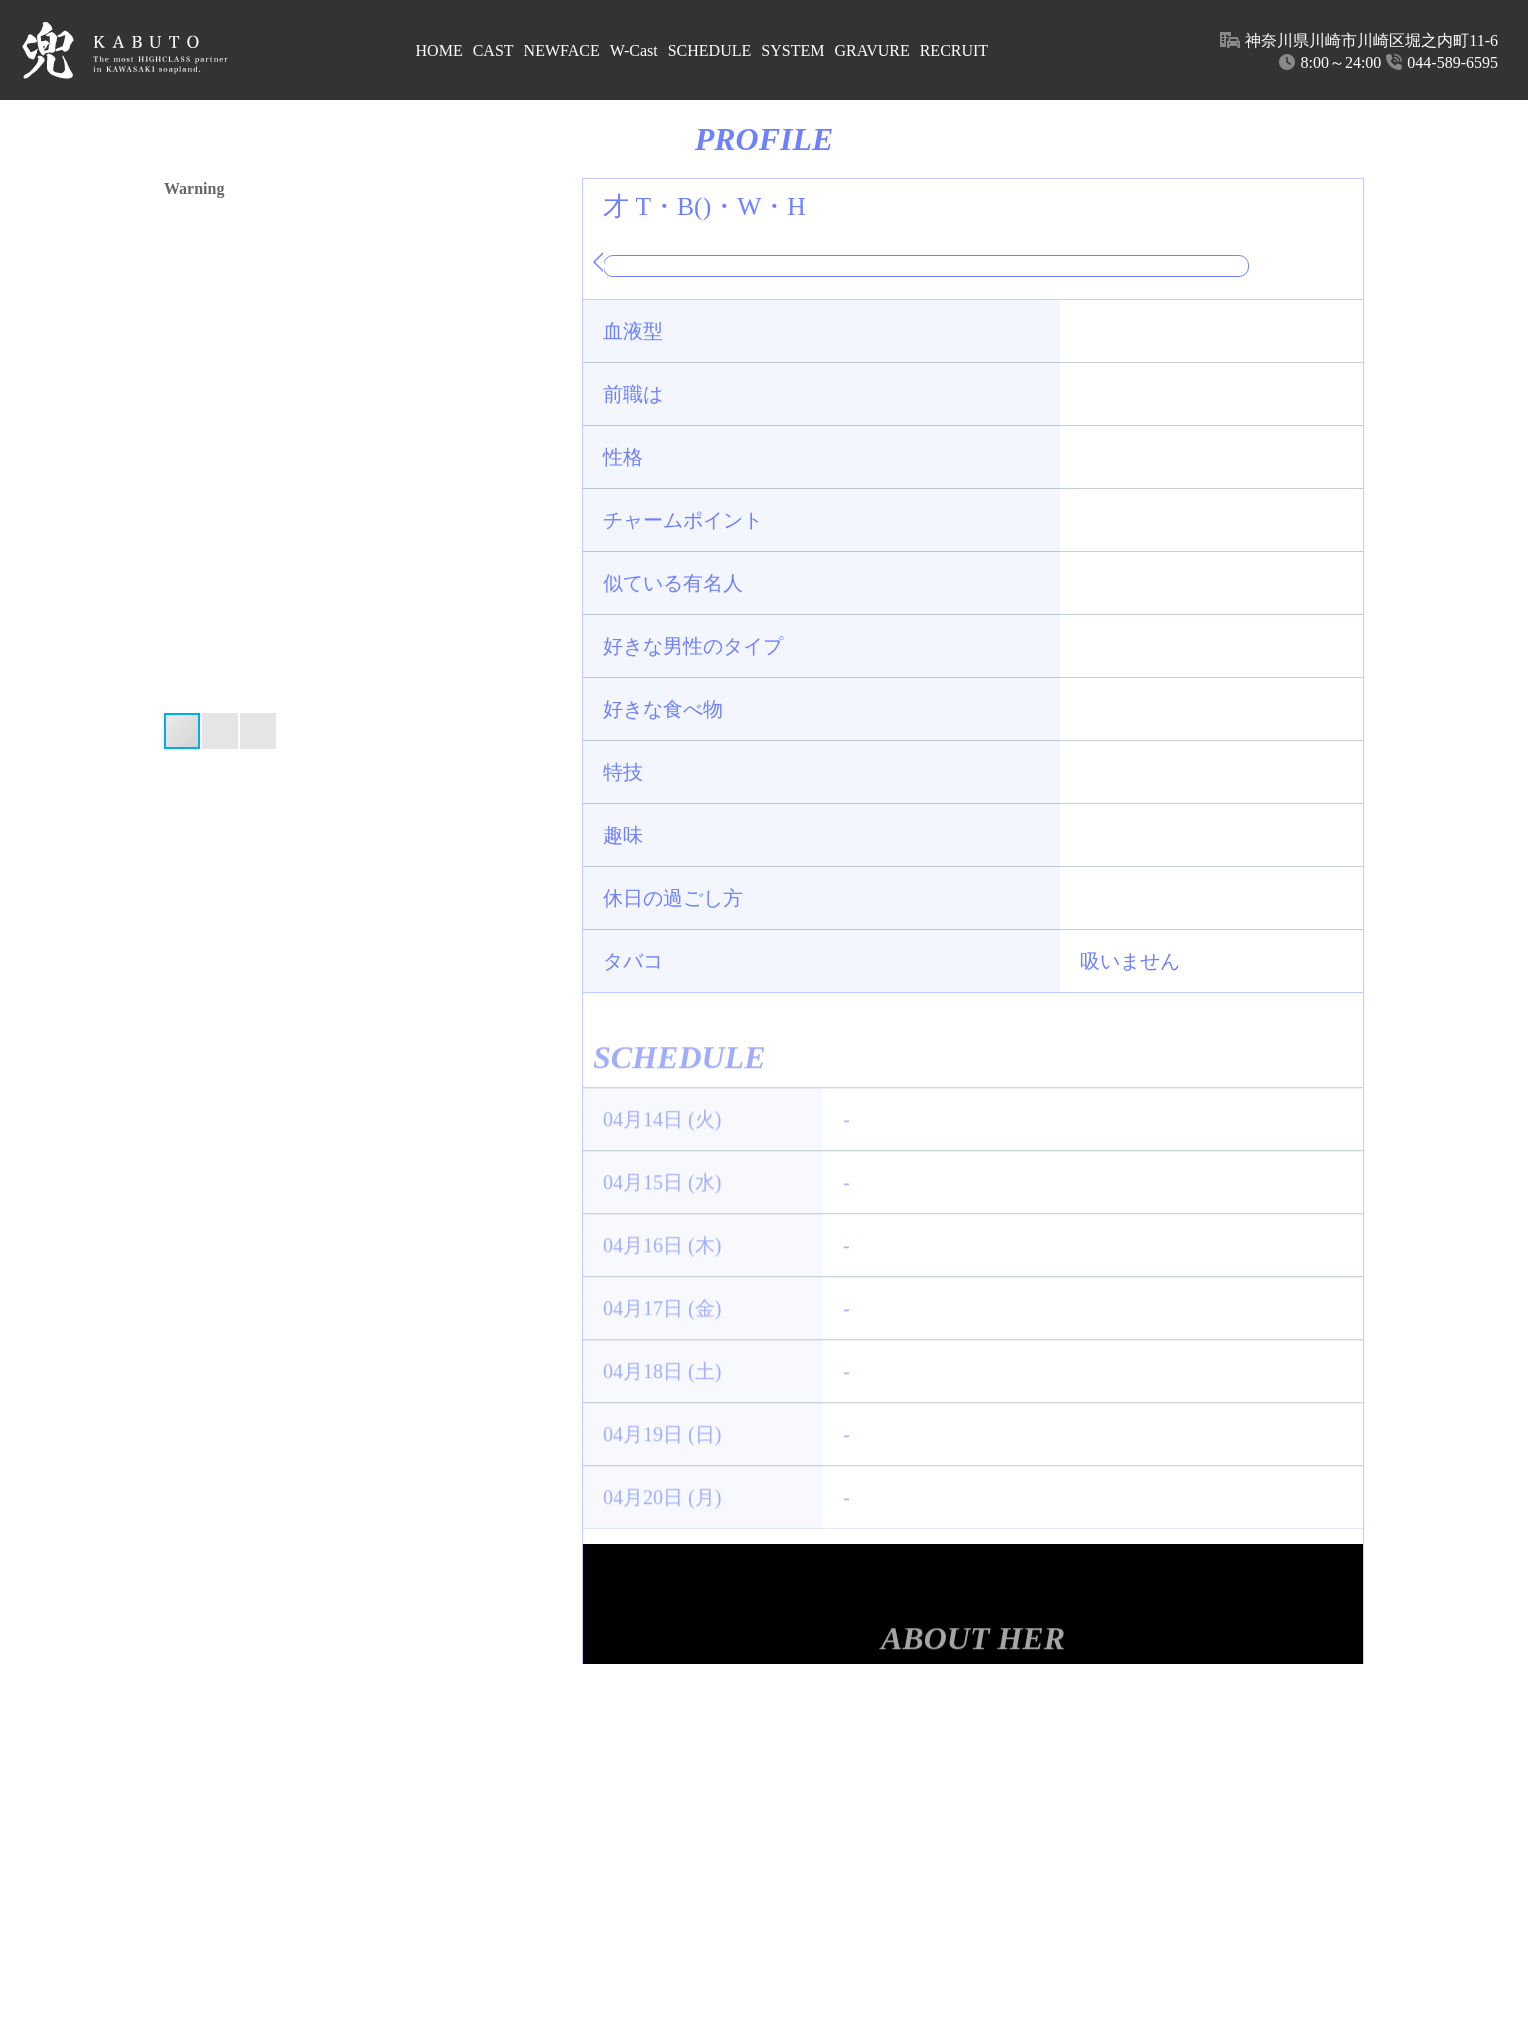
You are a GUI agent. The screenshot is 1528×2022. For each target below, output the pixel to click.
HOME (439, 50)
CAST (493, 50)
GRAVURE (871, 50)
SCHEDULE (710, 50)
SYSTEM (792, 50)
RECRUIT (954, 50)
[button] (546, 445)
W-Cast (634, 50)
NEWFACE (562, 50)
